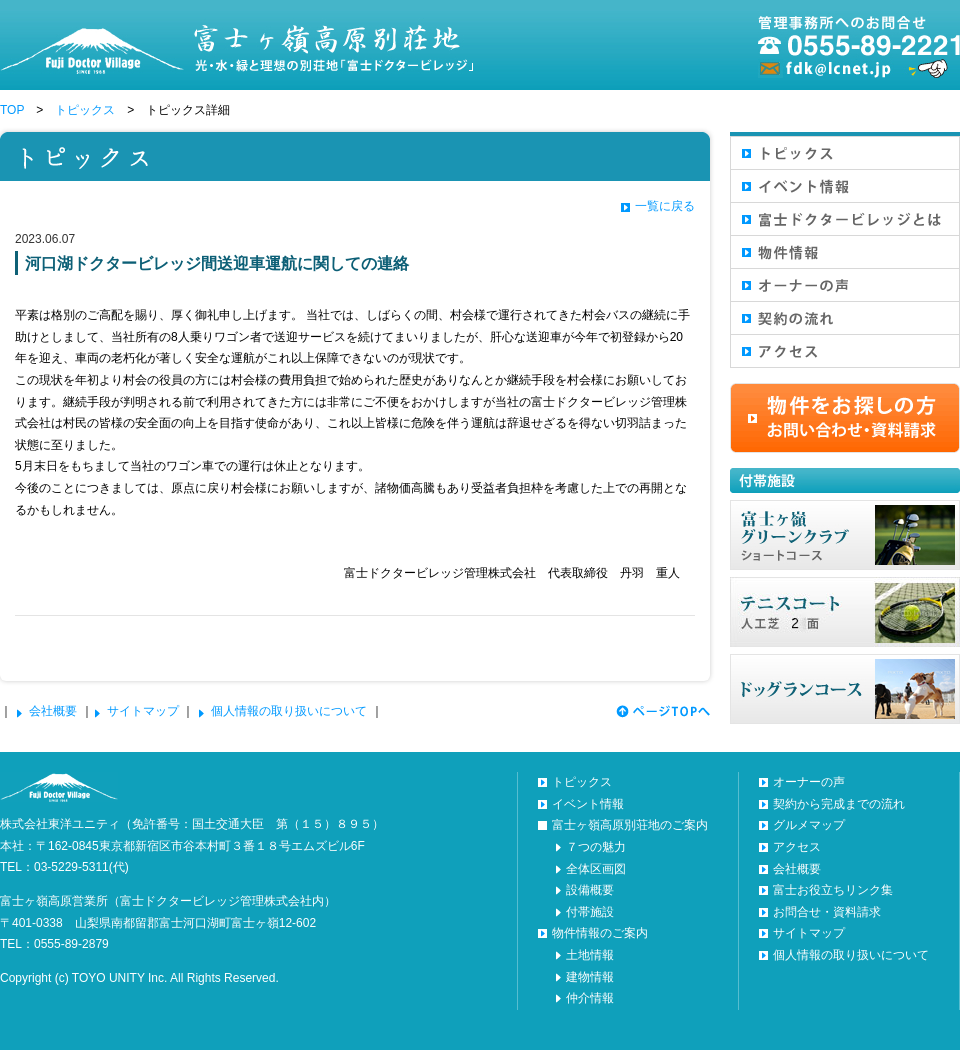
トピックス (85, 110)
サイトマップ (143, 711)
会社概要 (53, 711)
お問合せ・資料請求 (827, 912)
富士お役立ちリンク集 (833, 890)
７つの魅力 (596, 847)
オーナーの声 (809, 782)
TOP (12, 110)
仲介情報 (590, 998)
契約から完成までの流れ (839, 804)
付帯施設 (590, 912)
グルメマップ (809, 825)
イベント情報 (588, 804)
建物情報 (590, 977)
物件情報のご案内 (600, 933)
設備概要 (590, 890)
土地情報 (590, 955)
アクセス (797, 847)
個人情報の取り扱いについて (289, 711)
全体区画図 (596, 869)
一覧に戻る (665, 206)
